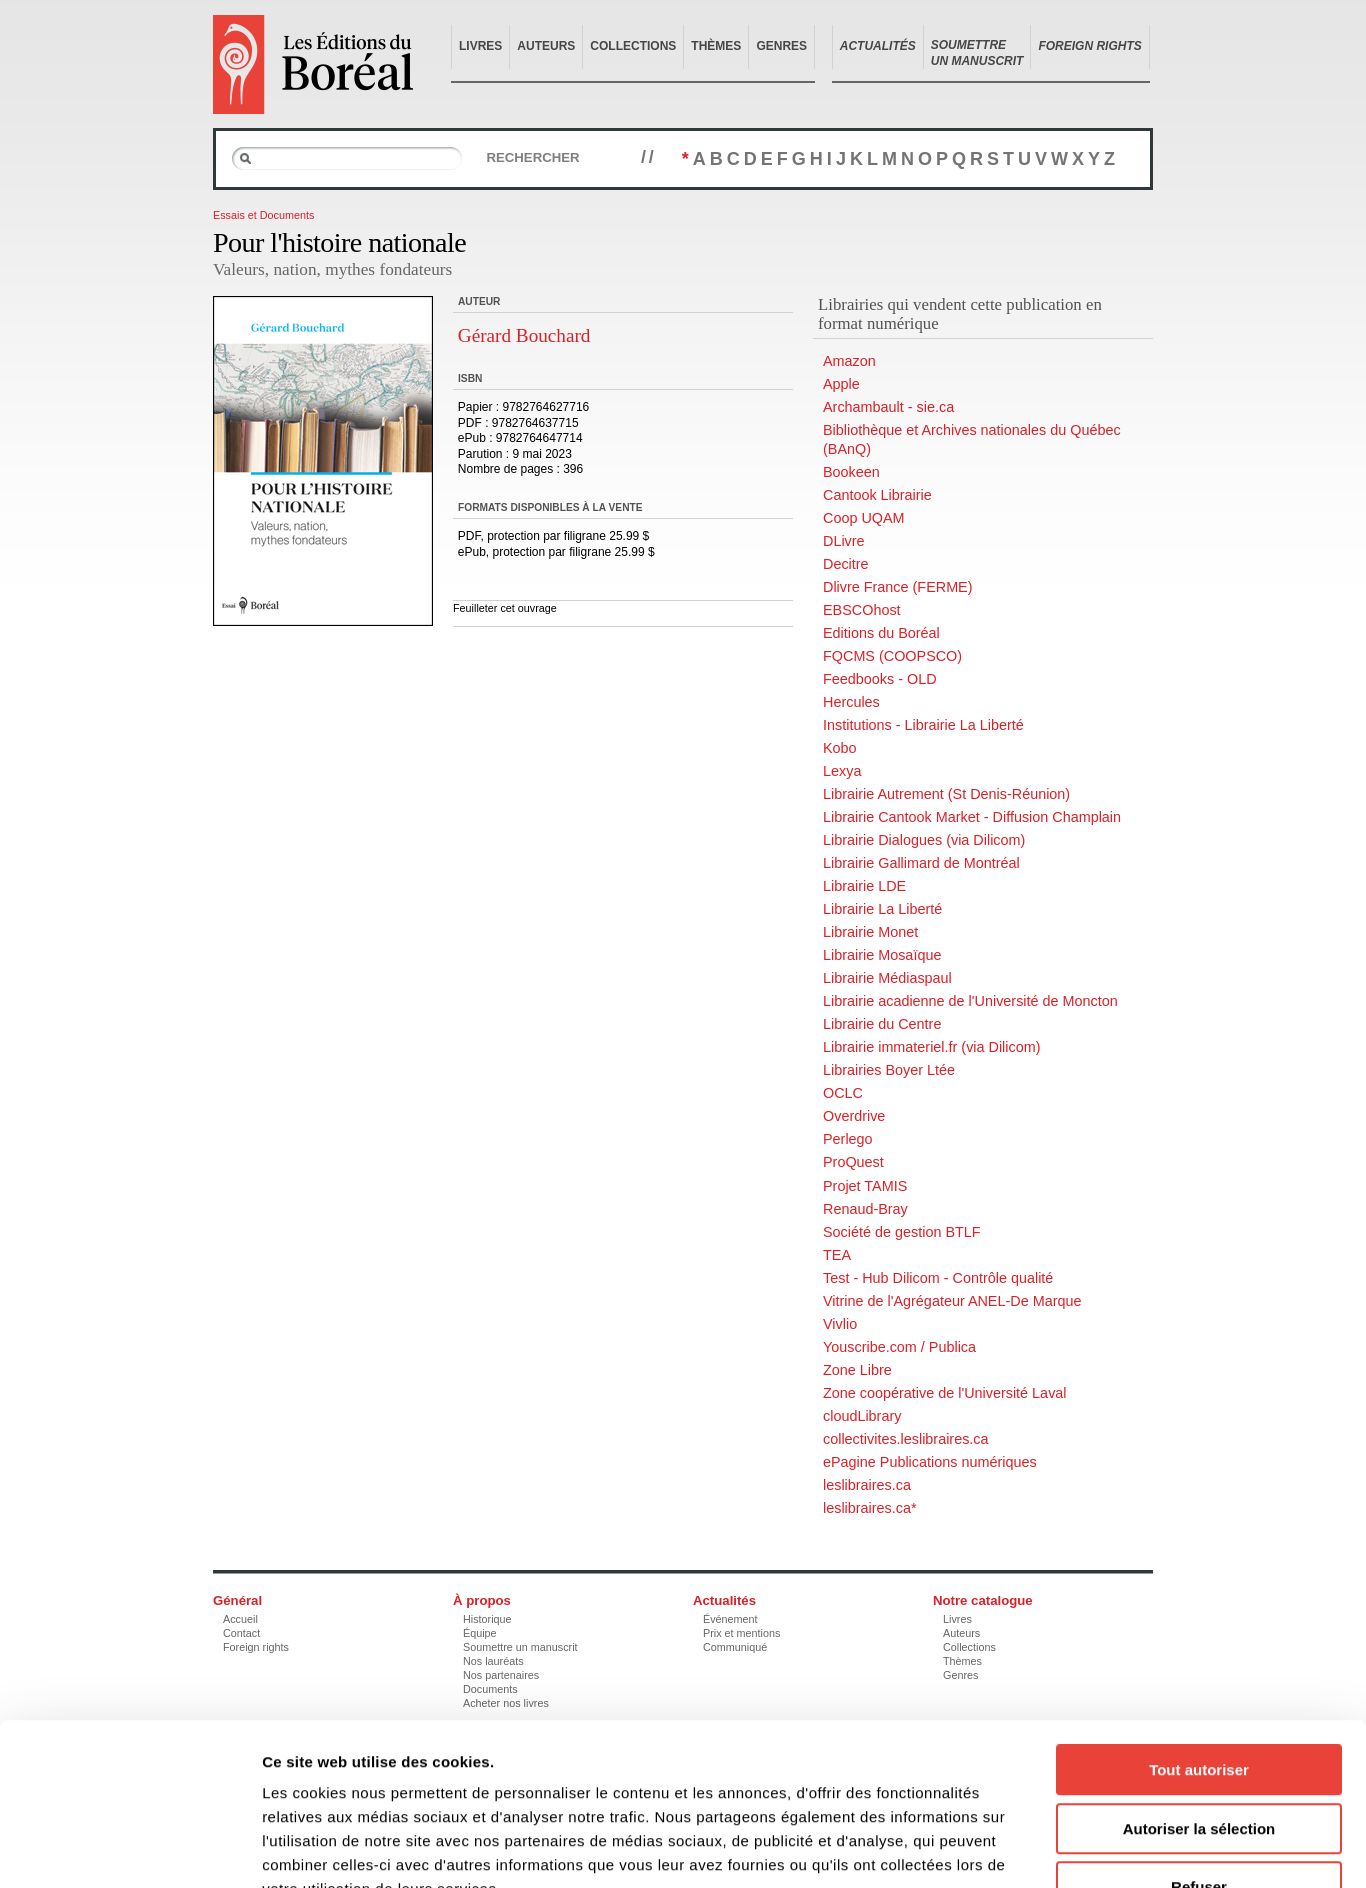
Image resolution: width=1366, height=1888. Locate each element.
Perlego (848, 1139)
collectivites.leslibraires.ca (906, 1439)
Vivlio (840, 1324)
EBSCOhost (862, 610)
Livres (480, 46)
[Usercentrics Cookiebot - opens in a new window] (129, 1849)
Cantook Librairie (877, 495)
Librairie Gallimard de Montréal (921, 863)
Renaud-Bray (865, 1209)
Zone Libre (857, 1370)
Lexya (842, 771)
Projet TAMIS (865, 1186)
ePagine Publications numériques (930, 1462)
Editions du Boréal (881, 633)
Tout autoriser (1199, 1643)
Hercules (851, 702)
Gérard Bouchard (524, 335)
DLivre (844, 541)
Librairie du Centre (882, 1024)
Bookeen (851, 472)
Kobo (840, 748)
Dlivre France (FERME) (898, 587)
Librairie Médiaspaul (887, 978)
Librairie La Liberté (882, 909)
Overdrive (854, 1116)
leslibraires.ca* (870, 1508)
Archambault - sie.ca (888, 407)
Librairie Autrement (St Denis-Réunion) (946, 794)
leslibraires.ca (867, 1485)
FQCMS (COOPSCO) (892, 656)
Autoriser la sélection (1199, 1702)
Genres (781, 46)
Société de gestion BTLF (902, 1232)
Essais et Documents (263, 215)
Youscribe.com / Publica (899, 1347)
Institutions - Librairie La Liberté (923, 725)
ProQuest (853, 1162)
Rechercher (532, 157)
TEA (837, 1255)
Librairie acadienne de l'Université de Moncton (970, 1001)
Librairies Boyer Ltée (889, 1070)
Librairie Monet (870, 932)
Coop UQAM (864, 518)
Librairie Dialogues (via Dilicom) (924, 840)
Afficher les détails (1101, 1848)
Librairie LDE (864, 886)
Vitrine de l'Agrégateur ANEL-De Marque (952, 1301)
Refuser (1199, 1760)
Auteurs (546, 46)
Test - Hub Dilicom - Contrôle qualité (938, 1278)
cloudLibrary (862, 1416)
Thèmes (716, 46)
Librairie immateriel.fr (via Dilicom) (932, 1047)
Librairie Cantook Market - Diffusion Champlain (972, 817)
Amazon (849, 361)
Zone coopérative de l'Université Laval (945, 1393)
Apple (841, 384)
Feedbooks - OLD (880, 679)
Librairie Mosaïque (882, 955)
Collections (633, 46)
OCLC (843, 1093)
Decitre (846, 564)
